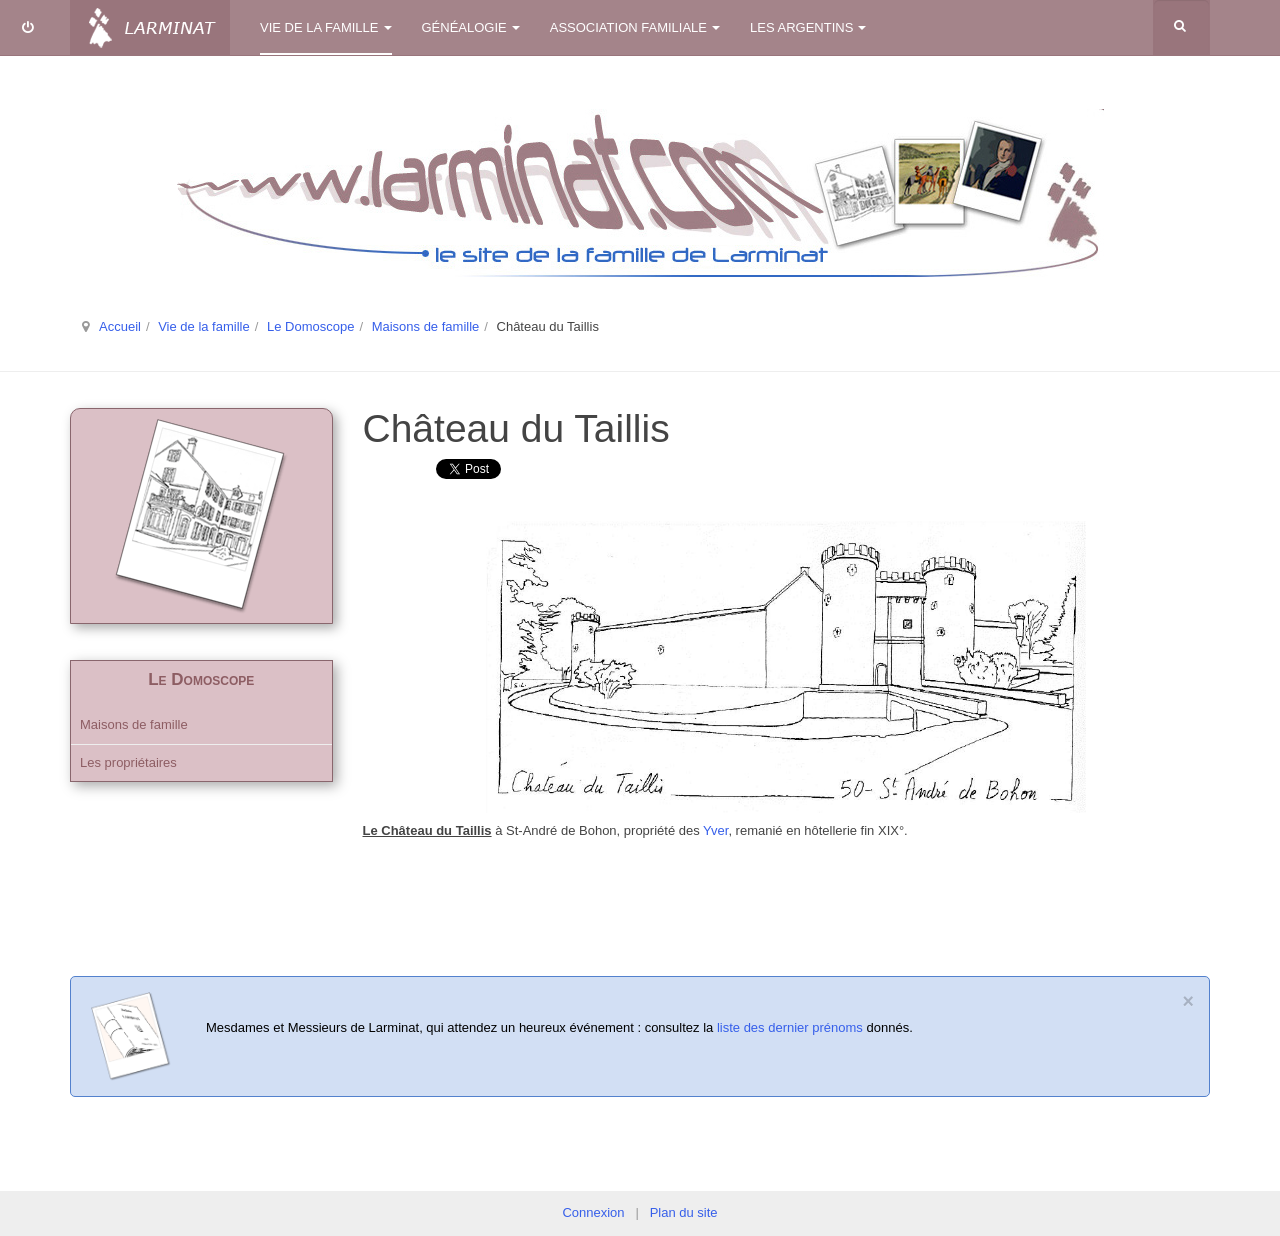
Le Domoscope (310, 326)
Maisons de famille (426, 326)
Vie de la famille (326, 27)
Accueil (120, 326)
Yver (715, 830)
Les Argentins (808, 27)
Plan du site (684, 1212)
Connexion (593, 1212)
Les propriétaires (128, 762)
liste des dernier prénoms (790, 1027)
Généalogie (471, 27)
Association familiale (635, 27)
